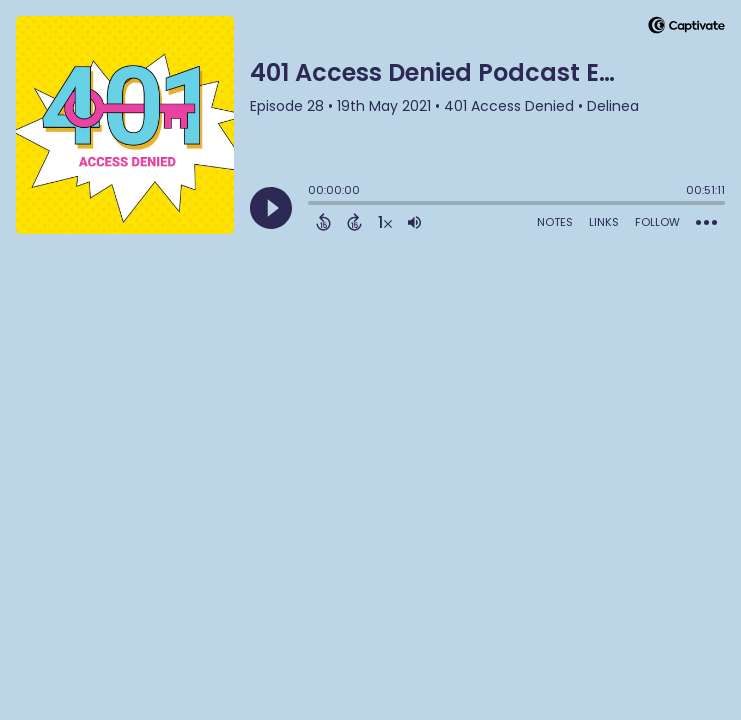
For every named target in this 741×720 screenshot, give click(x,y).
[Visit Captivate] (686, 28)
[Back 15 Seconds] (323, 222)
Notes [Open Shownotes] (555, 222)
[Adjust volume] (414, 222)
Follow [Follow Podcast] (657, 222)
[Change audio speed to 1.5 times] (385, 222)
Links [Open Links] (604, 222)
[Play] (271, 208)
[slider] (313, 205)
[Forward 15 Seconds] (354, 222)
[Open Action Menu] (706, 223)
